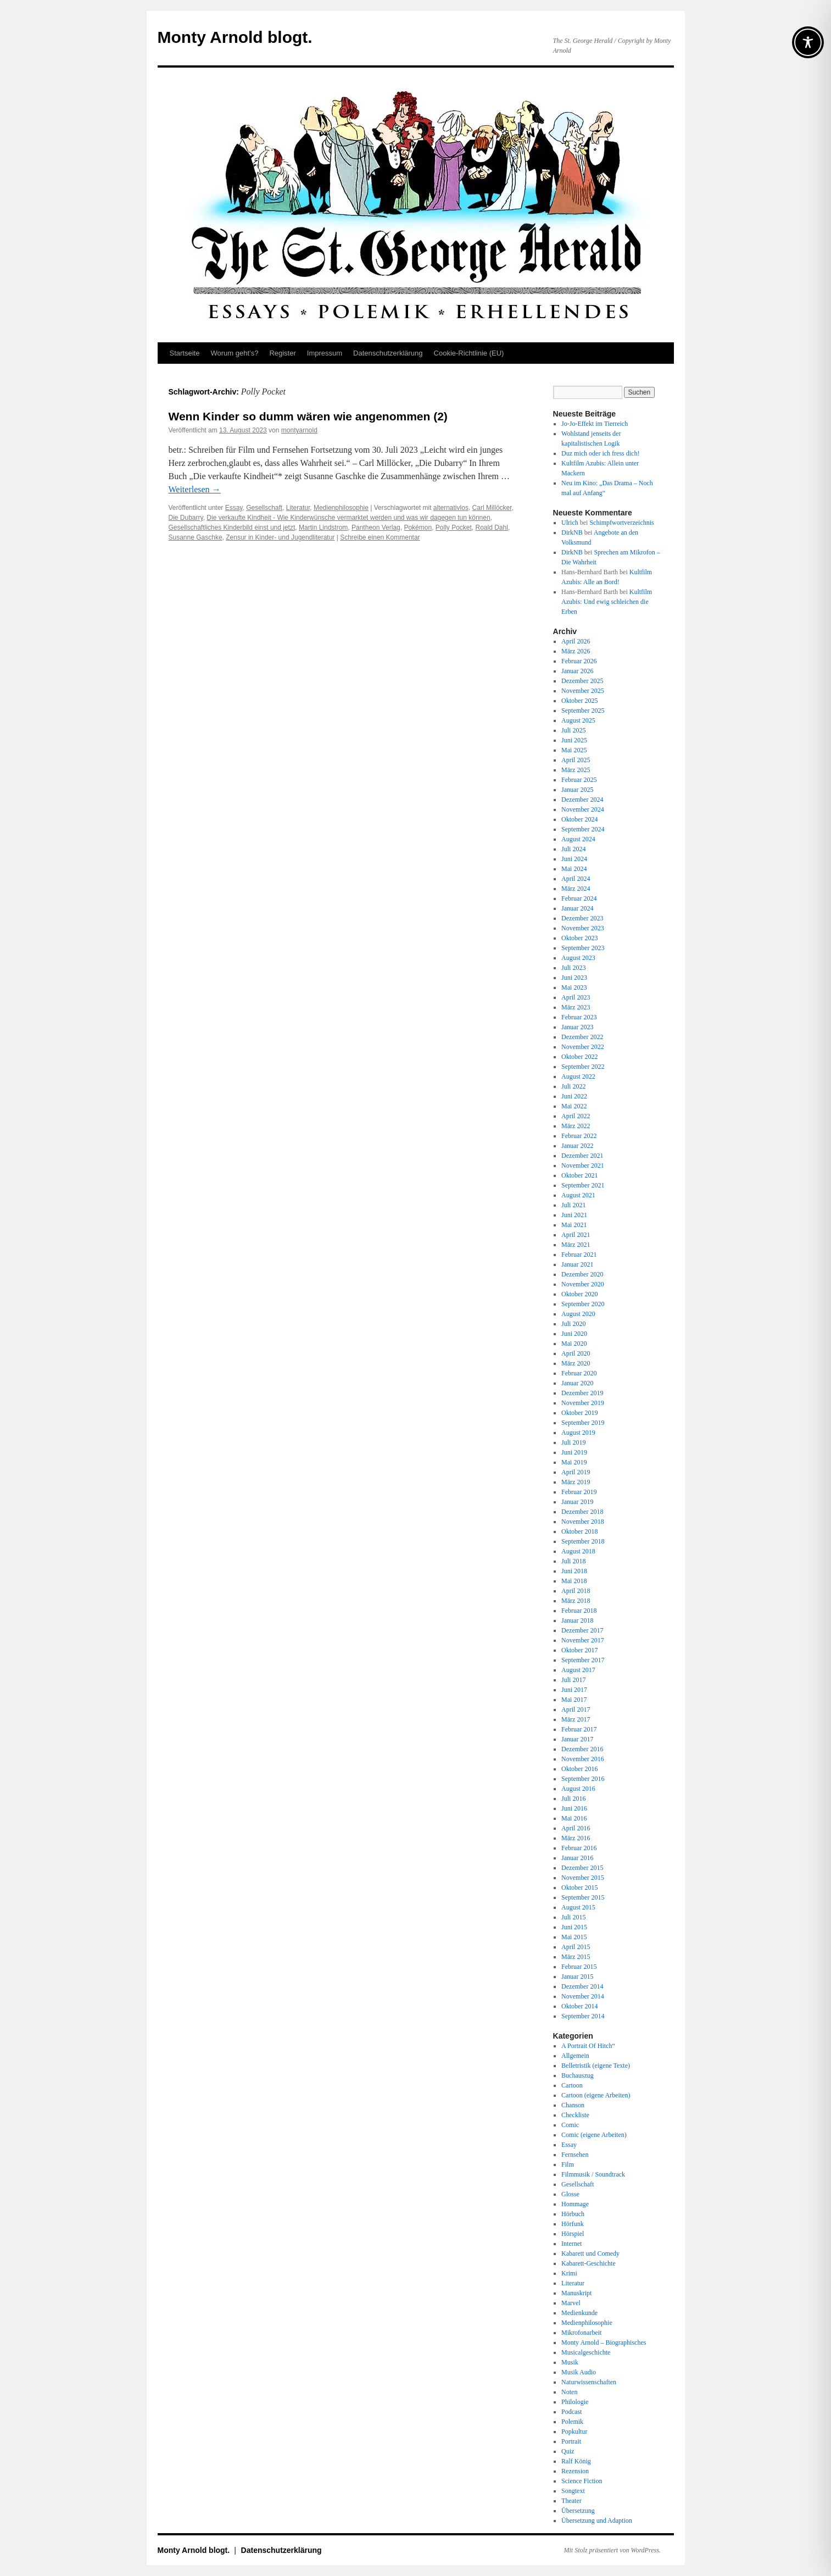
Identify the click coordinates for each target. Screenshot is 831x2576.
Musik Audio (578, 2372)
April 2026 (575, 641)
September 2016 (582, 1779)
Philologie (574, 2402)
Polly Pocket (454, 527)
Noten (569, 2392)
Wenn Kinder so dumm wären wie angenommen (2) (308, 416)
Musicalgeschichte (585, 2352)
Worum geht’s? (234, 353)
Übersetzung (578, 2510)
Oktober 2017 (579, 1650)
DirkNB (572, 532)
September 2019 (582, 1422)
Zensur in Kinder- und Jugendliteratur (280, 537)
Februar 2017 (578, 1729)
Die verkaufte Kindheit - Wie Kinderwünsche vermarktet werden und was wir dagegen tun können (348, 517)
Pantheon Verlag (376, 527)
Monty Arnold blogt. (235, 37)
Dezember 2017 (582, 1630)
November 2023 (582, 928)
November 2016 (582, 1759)
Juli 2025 (573, 730)
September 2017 (582, 1660)
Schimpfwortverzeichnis (621, 522)
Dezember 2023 (582, 918)
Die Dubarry (186, 517)
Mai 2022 (574, 1106)
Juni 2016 (574, 1808)
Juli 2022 (573, 1086)
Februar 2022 (578, 1136)
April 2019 (575, 1472)
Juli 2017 (573, 1680)
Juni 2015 (574, 1927)
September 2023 (582, 948)
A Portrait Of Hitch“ (588, 2046)
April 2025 (575, 760)
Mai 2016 (574, 1818)
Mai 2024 (574, 869)
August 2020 (578, 1314)
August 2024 (578, 839)
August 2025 (578, 720)
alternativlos (451, 508)
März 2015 (575, 1957)
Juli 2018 (573, 1561)
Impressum (324, 353)
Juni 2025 (574, 740)
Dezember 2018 (582, 1511)
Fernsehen (574, 2154)
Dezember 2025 (582, 681)
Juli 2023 (573, 967)
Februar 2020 (578, 1373)
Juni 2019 (574, 1452)
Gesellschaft (264, 508)
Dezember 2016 (582, 1749)
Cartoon (572, 2085)
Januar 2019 (577, 1502)
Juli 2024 (573, 849)
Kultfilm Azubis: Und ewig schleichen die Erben (606, 601)
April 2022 (575, 1116)
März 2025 (575, 770)
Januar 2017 (577, 1739)
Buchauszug (577, 2075)
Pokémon (418, 527)
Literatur (298, 508)
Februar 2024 (578, 898)
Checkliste (575, 2115)
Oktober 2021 (579, 1175)
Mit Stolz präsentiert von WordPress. (612, 2550)
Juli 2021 (573, 1205)
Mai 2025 (574, 750)
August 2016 (578, 1788)
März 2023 (575, 1007)
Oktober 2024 (579, 819)
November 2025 (582, 691)
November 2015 (582, 1877)
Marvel (571, 2303)
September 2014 (582, 2016)
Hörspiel (572, 2234)
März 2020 (575, 1363)
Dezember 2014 (582, 1986)
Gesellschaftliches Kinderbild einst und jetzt (232, 527)
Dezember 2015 (582, 1868)
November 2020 (582, 1284)
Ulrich (569, 522)
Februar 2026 (578, 661)
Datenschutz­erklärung (387, 353)
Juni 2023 (574, 977)
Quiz (567, 2451)
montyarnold (299, 430)
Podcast (571, 2412)
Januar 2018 (577, 1620)
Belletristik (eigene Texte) (595, 2065)
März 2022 (575, 1126)
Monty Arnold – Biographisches (603, 2342)
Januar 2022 (577, 1146)
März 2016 (575, 1838)
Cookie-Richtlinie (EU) (469, 353)
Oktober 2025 (579, 700)
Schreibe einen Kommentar (380, 537)
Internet (571, 2243)
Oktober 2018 (579, 1531)
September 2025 (582, 710)
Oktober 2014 (579, 2006)
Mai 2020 (574, 1343)
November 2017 (582, 1640)
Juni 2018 (574, 1571)
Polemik (572, 2421)
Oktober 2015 (579, 1887)
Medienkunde (579, 2313)
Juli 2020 (573, 1324)
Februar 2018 (578, 1610)
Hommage (575, 2204)
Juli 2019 (573, 1442)
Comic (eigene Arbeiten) (594, 2135)
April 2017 (575, 1709)
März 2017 (575, 1719)
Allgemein (575, 2055)
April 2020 (575, 1353)
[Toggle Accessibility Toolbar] (808, 42)
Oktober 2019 (579, 1413)
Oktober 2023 (579, 938)
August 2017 (578, 1670)
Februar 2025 (578, 780)
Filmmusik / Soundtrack (593, 2174)
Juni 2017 (574, 1690)
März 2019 (575, 1482)
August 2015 (578, 1907)
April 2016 (575, 1828)
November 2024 (582, 809)
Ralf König (576, 2461)
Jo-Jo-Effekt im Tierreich (594, 424)
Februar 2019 (578, 1492)
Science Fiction (581, 2481)
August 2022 (578, 1076)
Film (567, 2164)
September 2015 (582, 1897)
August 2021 (578, 1195)
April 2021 (575, 1235)
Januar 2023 (577, 1027)
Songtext (573, 2491)
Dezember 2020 (582, 1274)
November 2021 (582, 1165)
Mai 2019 (574, 1462)
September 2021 (582, 1185)
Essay (234, 508)
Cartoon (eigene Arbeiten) (595, 2095)
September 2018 (582, 1541)
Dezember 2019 (582, 1393)
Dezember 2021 (582, 1155)
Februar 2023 (578, 1017)
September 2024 (582, 829)
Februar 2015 (578, 1966)
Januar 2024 (577, 908)
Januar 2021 (577, 1264)
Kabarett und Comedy (590, 2253)
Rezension (575, 2471)
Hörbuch (572, 2214)
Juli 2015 (573, 1917)
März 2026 (575, 651)
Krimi (569, 2273)
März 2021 (575, 1244)
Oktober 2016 (579, 1769)
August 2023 (578, 958)
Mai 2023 (574, 987)
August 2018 (578, 1551)
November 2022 (582, 1047)
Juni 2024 (574, 859)
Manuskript (576, 2293)
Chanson (572, 2105)
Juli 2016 (573, 1798)
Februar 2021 (578, 1254)
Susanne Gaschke (195, 537)
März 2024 (575, 888)
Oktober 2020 (579, 1294)
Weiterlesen (195, 489)
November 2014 (582, 1996)
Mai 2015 (574, 1937)
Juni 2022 (574, 1096)
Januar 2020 (577, 1383)
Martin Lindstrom (323, 527)
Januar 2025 (577, 789)
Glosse (570, 2194)
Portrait (571, 2441)
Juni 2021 (574, 1215)
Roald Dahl (492, 527)
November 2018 (582, 1521)
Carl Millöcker (492, 508)
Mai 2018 (574, 1581)
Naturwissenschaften (588, 2382)
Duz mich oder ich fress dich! (600, 453)
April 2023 (575, 997)
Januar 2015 (577, 1976)
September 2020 (582, 1304)
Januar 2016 (577, 1858)
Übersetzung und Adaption (596, 2520)
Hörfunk (572, 2224)
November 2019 (582, 1403)
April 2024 (575, 878)
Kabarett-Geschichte (588, 2263)
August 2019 (578, 1432)
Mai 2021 (574, 1225)
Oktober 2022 (579, 1057)
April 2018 (575, 1591)
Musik (569, 2362)
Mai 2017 (574, 1699)
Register (282, 353)
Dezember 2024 (582, 799)
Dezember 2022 (582, 1037)
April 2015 (575, 1947)
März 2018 (575, 1601)
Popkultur (574, 2431)
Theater (571, 2501)
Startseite (185, 353)
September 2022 (582, 1066)
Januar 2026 (577, 671)
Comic (570, 2125)
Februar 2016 (578, 1848)
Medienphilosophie (341, 508)
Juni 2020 (574, 1333)
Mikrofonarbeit (581, 2332)
